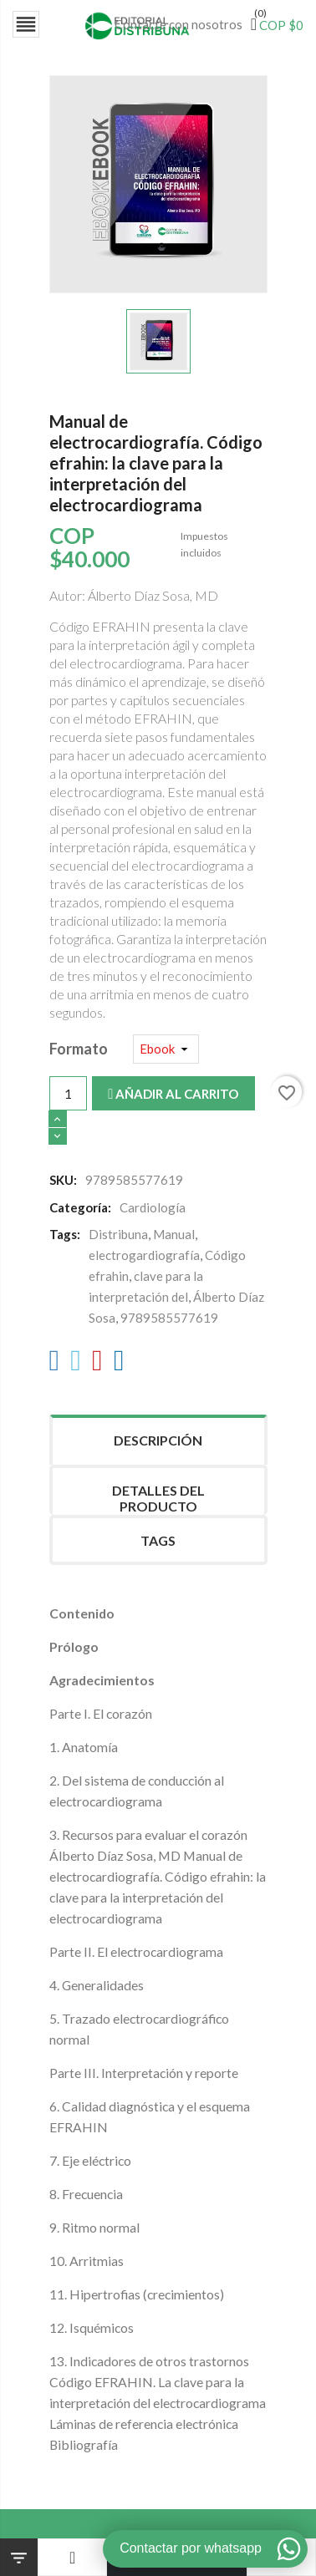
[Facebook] (54, 1364)
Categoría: (80, 1207)
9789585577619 (169, 1317)
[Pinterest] (97, 1364)
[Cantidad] (68, 1093)
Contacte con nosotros (178, 24)
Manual (174, 1234)
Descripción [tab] (158, 1440)
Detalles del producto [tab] (158, 1498)
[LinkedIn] (119, 1364)
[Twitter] (75, 1364)
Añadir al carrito (173, 1093)
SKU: (63, 1179)
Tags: (64, 1234)
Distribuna (118, 1234)
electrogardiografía (144, 1255)
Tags (158, 1540)
